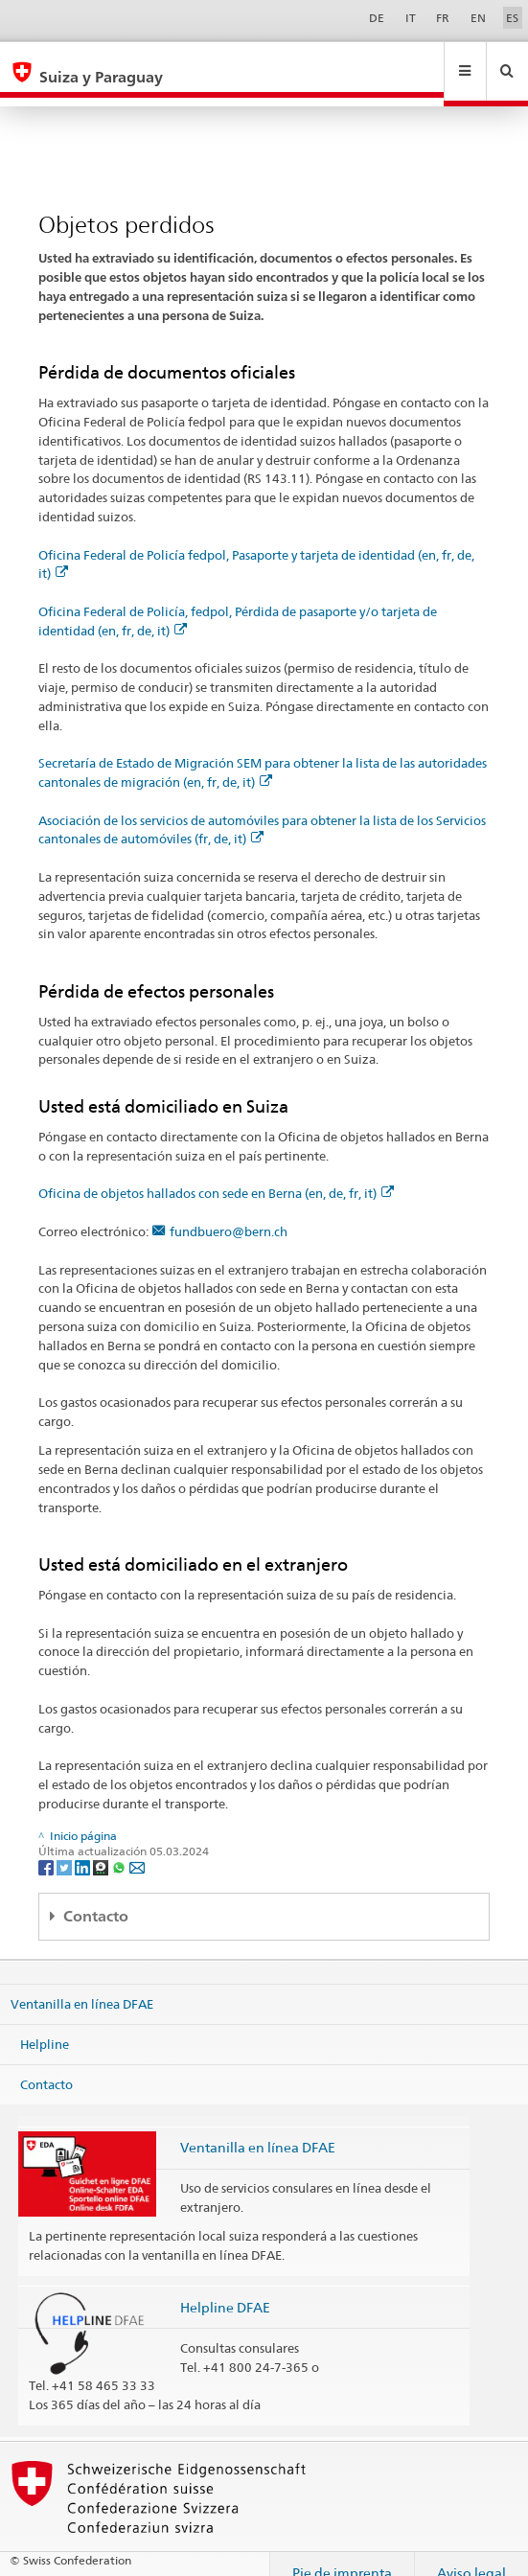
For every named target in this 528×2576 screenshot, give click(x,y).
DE (376, 18)
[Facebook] (47, 1848)
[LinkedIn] (84, 1848)
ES (512, 18)
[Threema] (102, 1848)
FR (442, 18)
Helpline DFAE (225, 2289)
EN (478, 18)
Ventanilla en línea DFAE (82, 1985)
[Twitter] (66, 1848)
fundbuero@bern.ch (228, 1213)
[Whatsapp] (120, 1848)
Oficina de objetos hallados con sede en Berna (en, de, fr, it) (216, 1175)
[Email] (137, 1848)
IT (410, 18)
